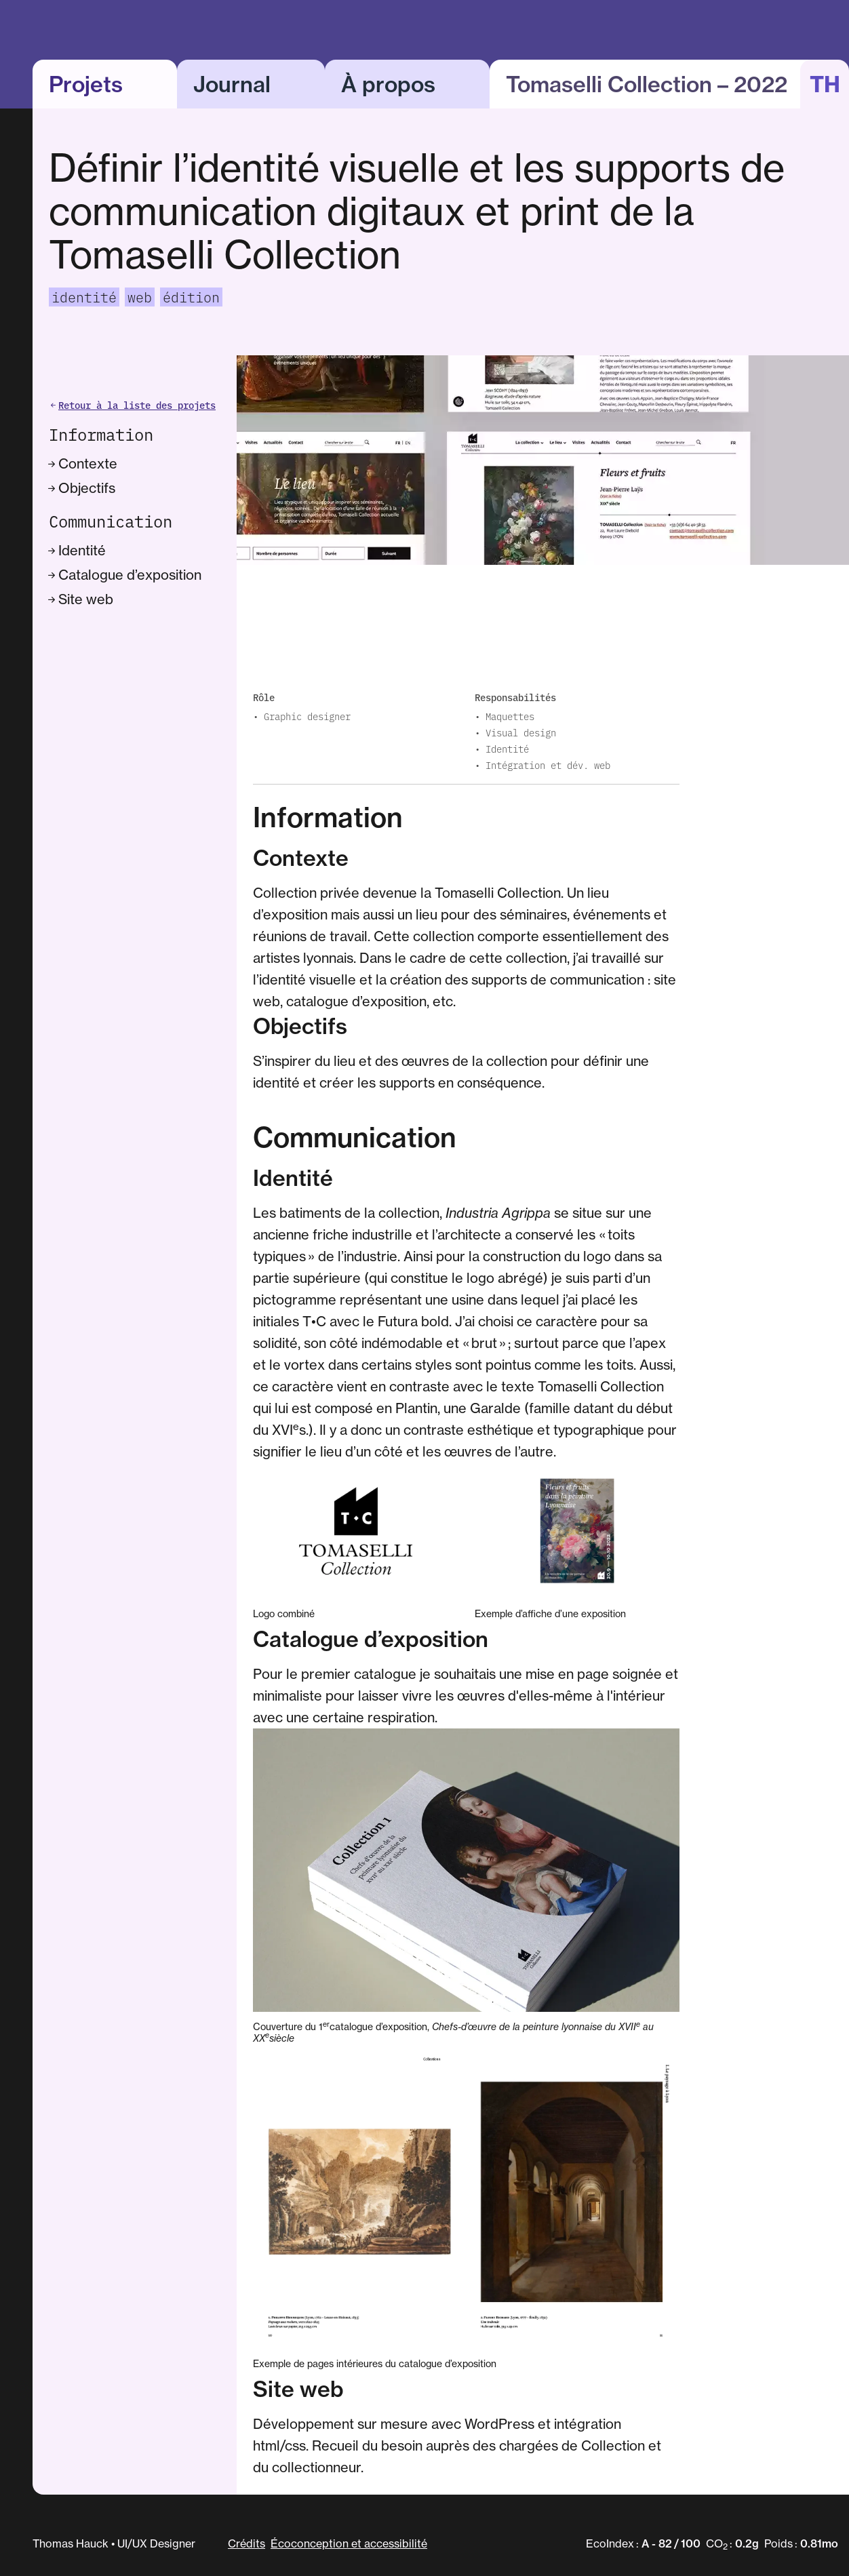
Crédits (246, 2543)
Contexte (84, 463)
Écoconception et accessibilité (349, 2543)
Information (101, 434)
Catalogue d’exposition (126, 574)
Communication (110, 521)
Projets (86, 84)
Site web (82, 599)
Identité (79, 550)
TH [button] (825, 84)
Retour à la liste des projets (132, 405)
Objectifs (83, 487)
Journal (232, 84)
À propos (388, 84)
